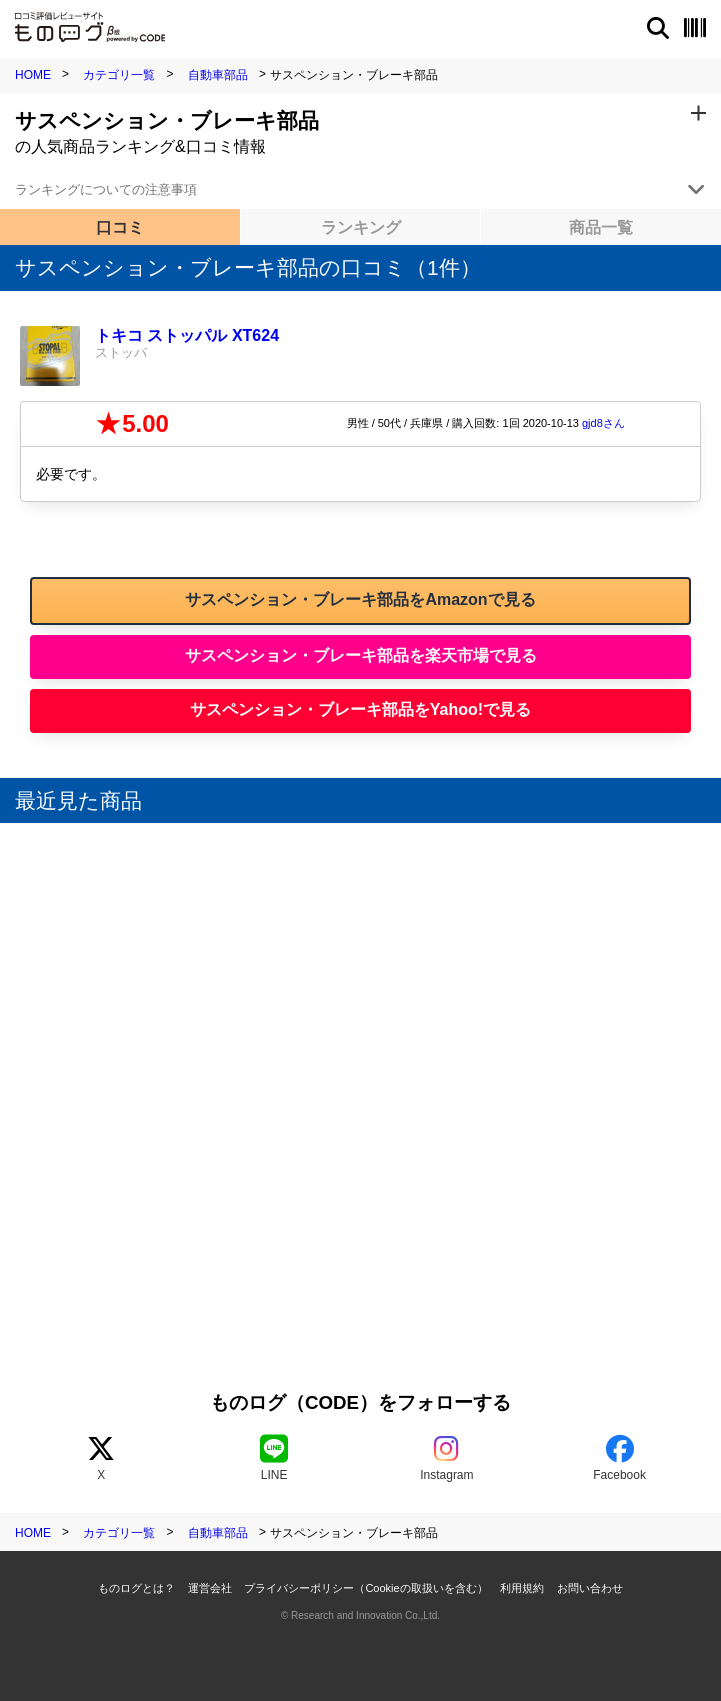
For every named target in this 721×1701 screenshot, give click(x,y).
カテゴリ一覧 (119, 75)
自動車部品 (218, 75)
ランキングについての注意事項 (106, 189)
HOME (33, 75)
